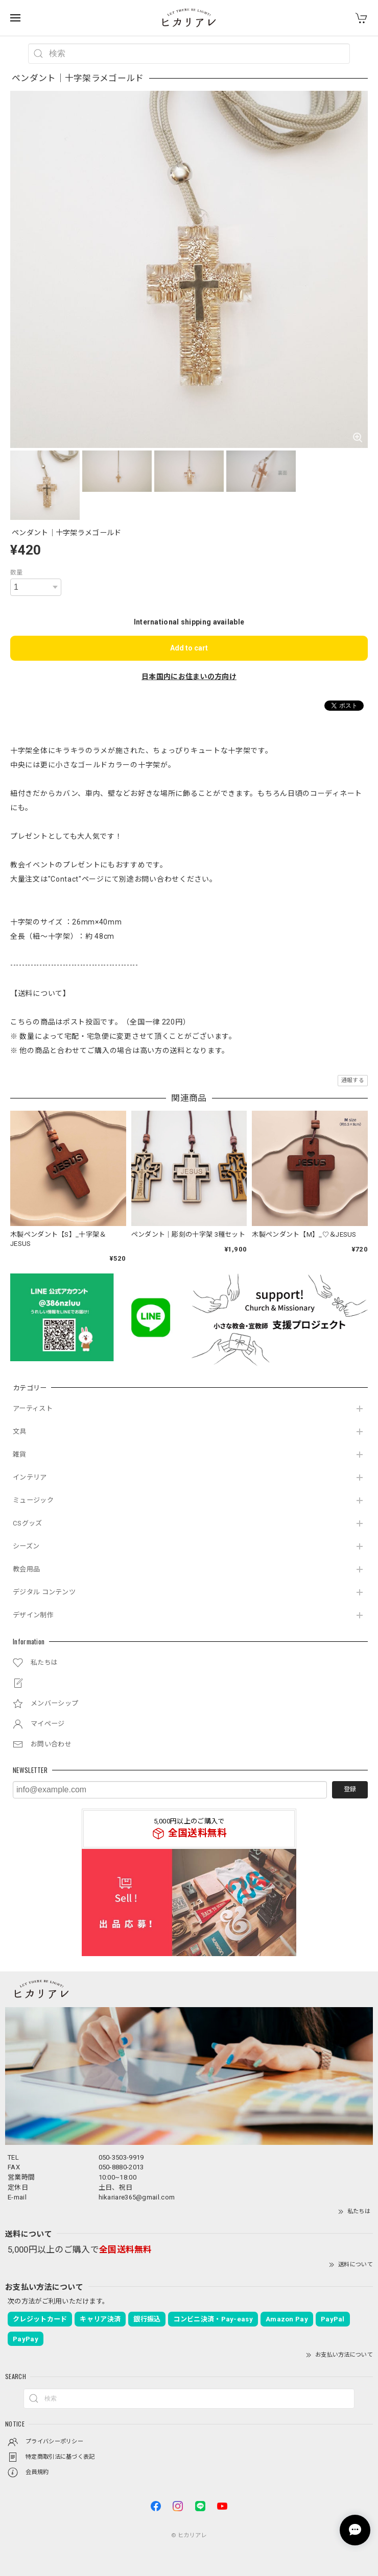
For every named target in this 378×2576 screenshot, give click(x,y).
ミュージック (33, 1500)
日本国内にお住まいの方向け (189, 676)
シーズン (26, 1546)
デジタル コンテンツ (44, 1592)
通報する (352, 1080)
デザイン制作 (33, 1615)
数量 (16, 572)
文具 (20, 1431)
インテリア (30, 1477)
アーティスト (33, 1408)
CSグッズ (27, 1523)
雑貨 (20, 1454)
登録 (350, 1789)
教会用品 (26, 1569)
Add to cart (189, 648)
